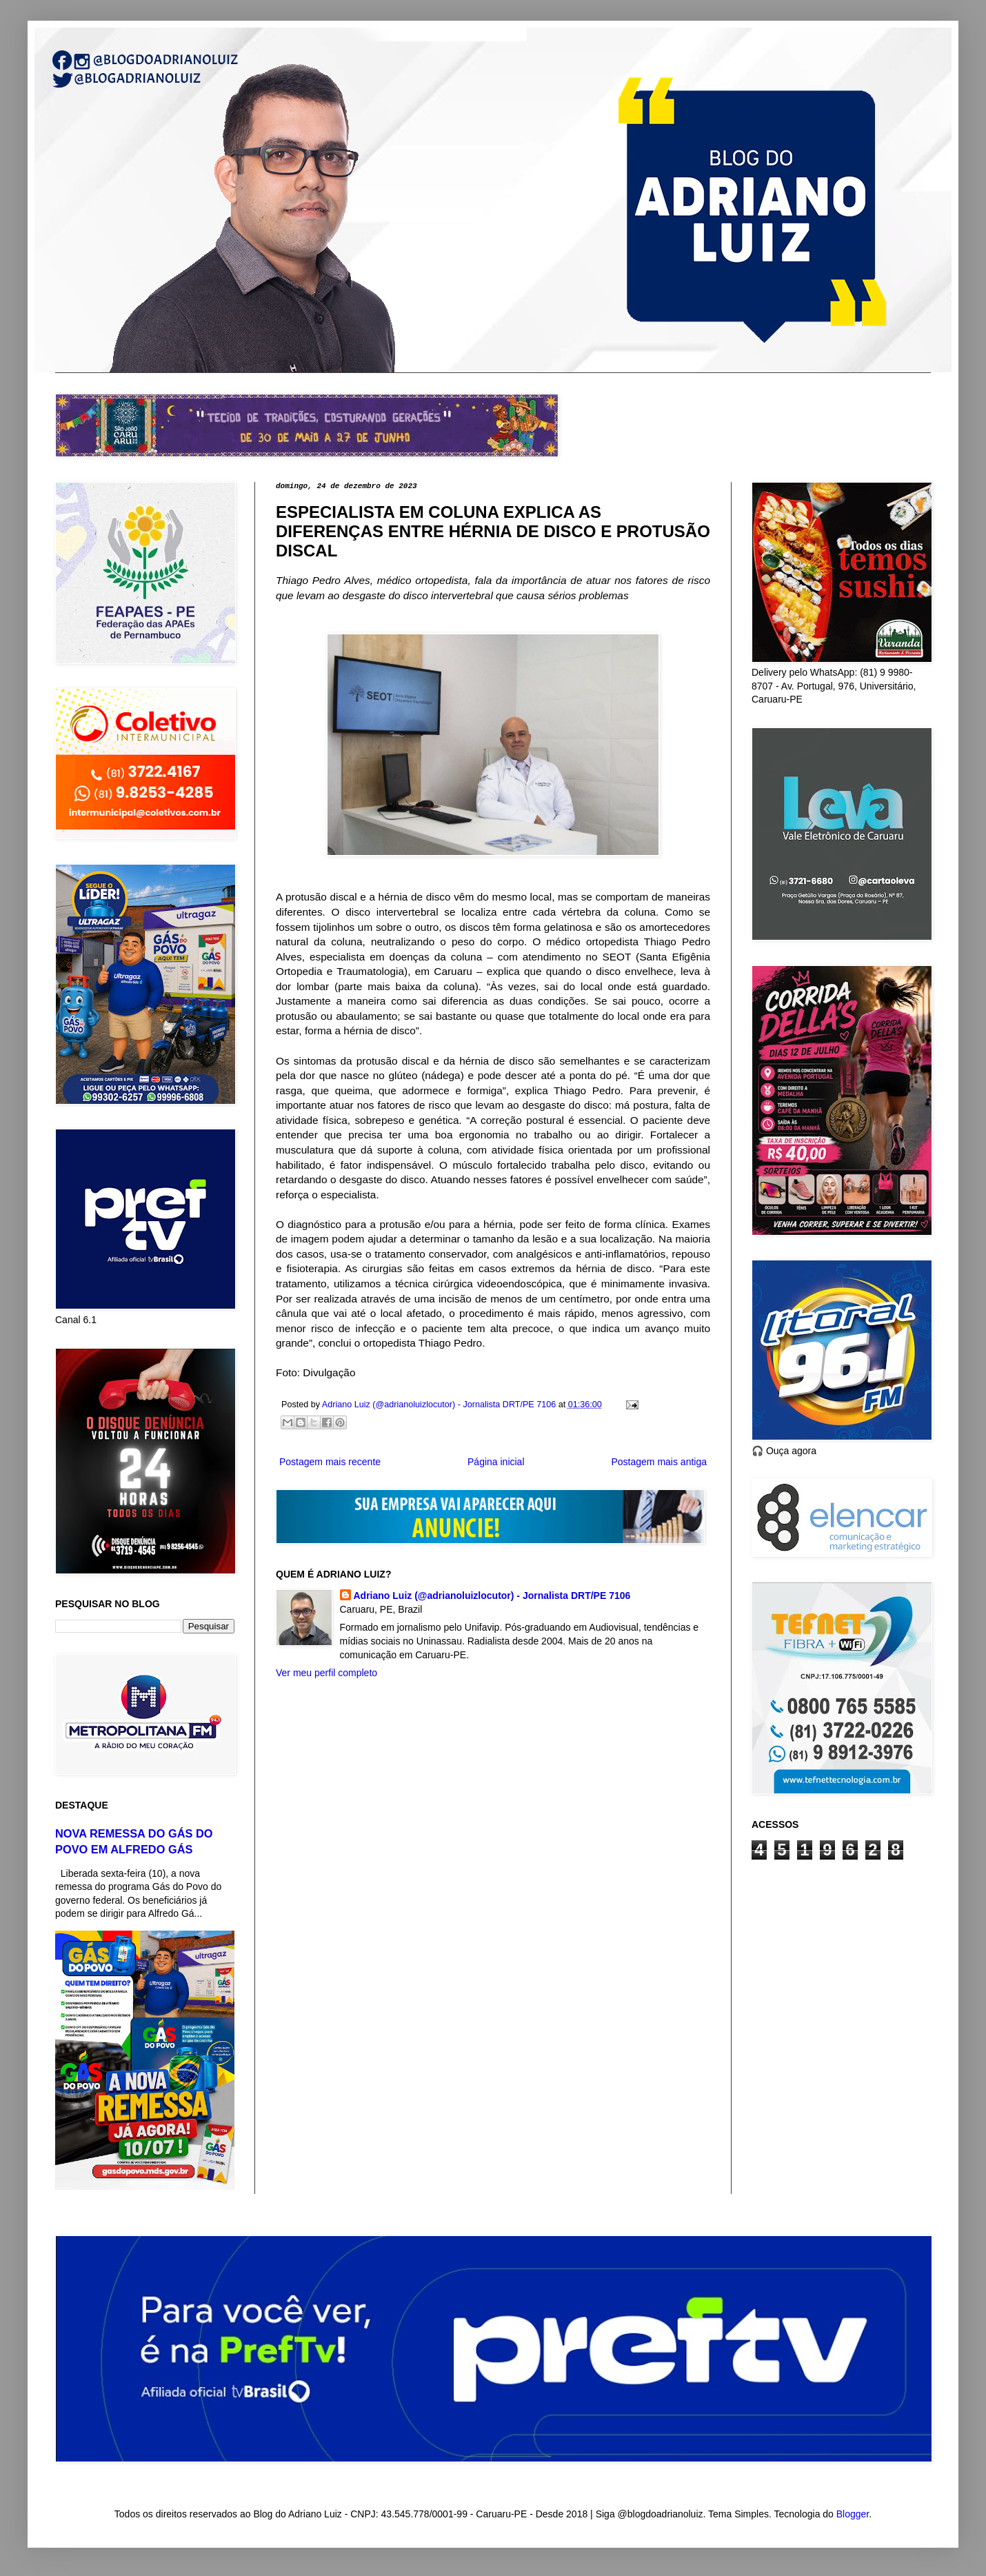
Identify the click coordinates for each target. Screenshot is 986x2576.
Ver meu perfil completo (326, 1672)
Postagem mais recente (330, 1461)
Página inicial (496, 1461)
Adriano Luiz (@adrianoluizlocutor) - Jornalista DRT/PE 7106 (492, 1595)
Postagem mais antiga (659, 1461)
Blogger (852, 2513)
